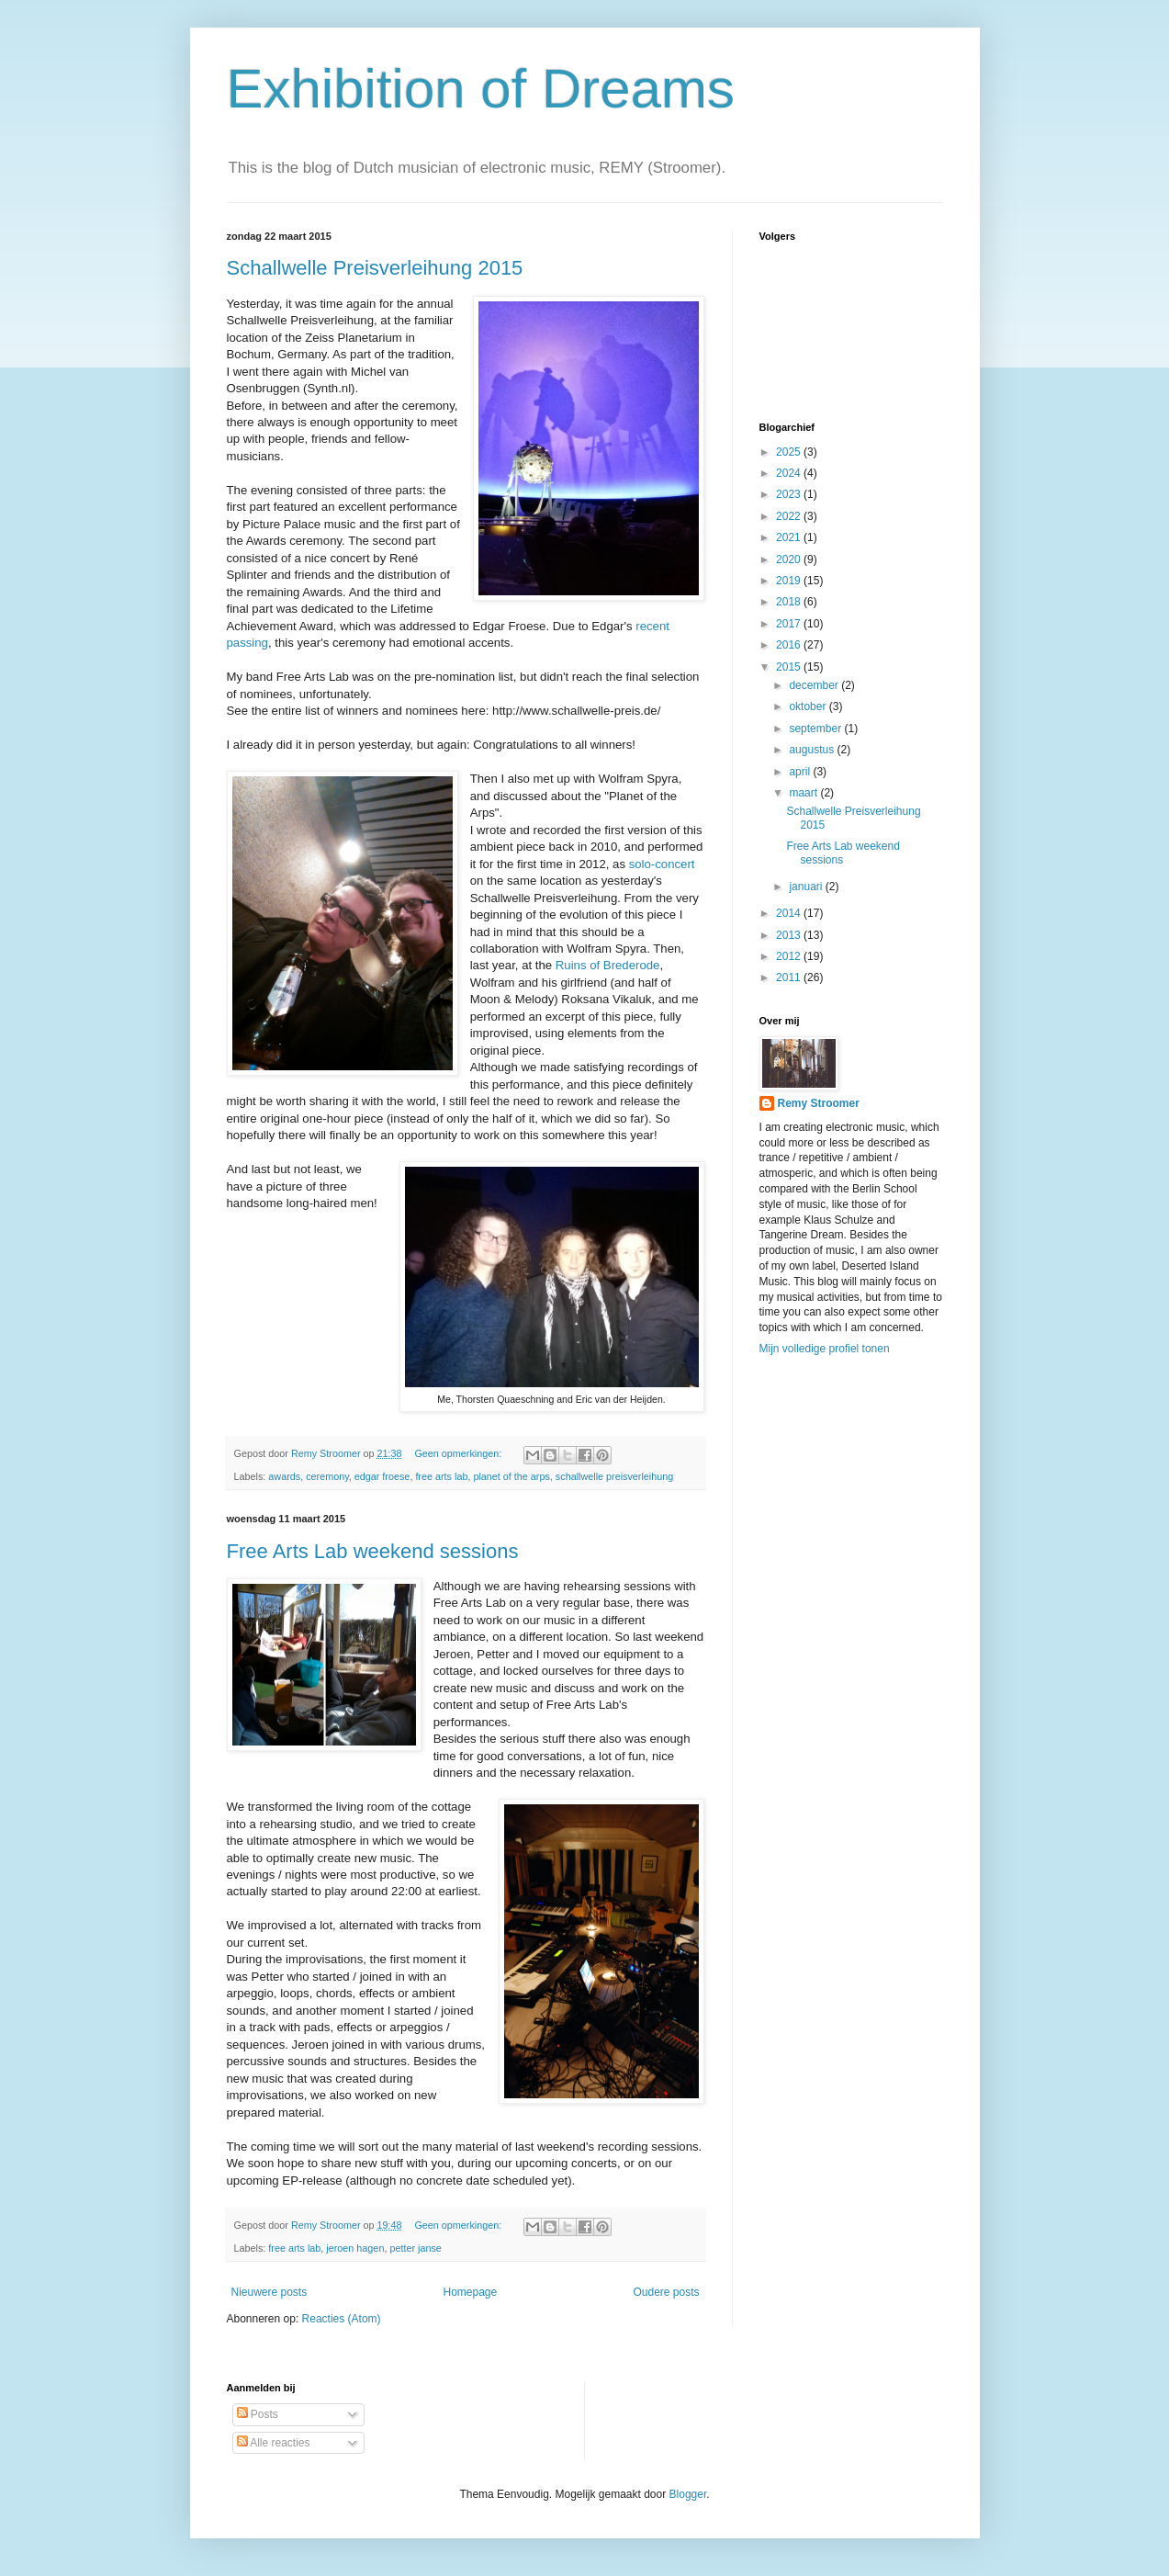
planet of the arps (511, 1476)
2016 (790, 644)
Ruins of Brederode (608, 965)
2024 (790, 473)
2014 (790, 913)
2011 (790, 977)
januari (807, 886)
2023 (790, 494)
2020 (790, 559)
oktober (808, 706)
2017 (790, 623)
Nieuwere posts (269, 2292)
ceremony (327, 1476)
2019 (790, 580)
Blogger (688, 2494)
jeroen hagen (355, 2248)
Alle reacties (273, 2442)
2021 (790, 537)
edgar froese (382, 1476)
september (816, 728)
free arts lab (441, 1476)
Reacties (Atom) (341, 2318)
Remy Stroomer (819, 1103)
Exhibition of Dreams (481, 88)
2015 (790, 667)
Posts (257, 2414)
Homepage (470, 2292)
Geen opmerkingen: (459, 1453)
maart (804, 792)
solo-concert (662, 864)
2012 (790, 956)
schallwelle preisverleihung (614, 1476)
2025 (790, 452)
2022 (790, 516)
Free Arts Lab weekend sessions (373, 1551)
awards (284, 1476)
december (815, 685)
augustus (813, 749)
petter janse (415, 2248)
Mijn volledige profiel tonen (824, 1348)
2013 (790, 935)
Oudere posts (666, 2292)
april (801, 771)
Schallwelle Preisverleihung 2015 (375, 267)
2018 (790, 601)
